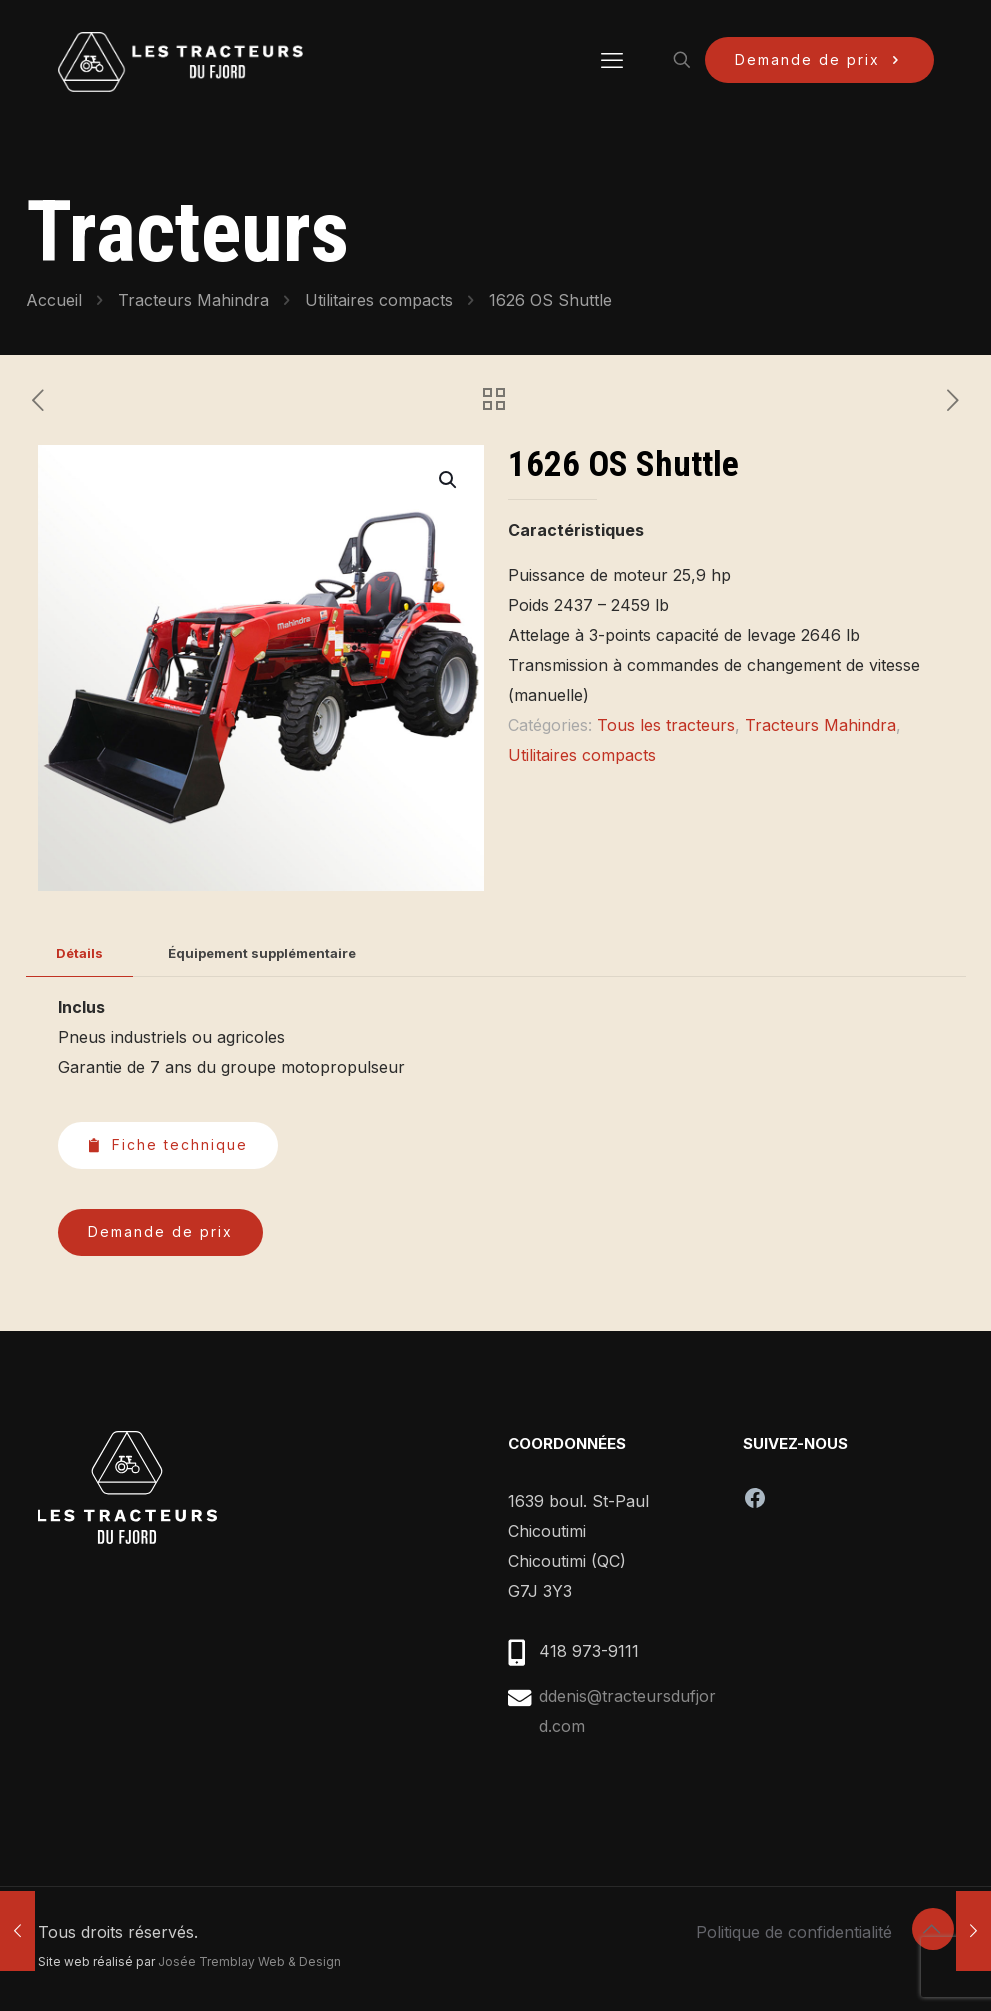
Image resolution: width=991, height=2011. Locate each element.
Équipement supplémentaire (262, 953)
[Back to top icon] (933, 1929)
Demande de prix (819, 60)
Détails (79, 953)
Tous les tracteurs (666, 725)
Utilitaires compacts (379, 300)
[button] (449, 480)
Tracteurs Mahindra (193, 300)
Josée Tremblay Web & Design (249, 1961)
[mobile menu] (612, 60)
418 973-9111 (589, 1651)
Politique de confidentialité (794, 1932)
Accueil (54, 300)
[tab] (79, 953)
